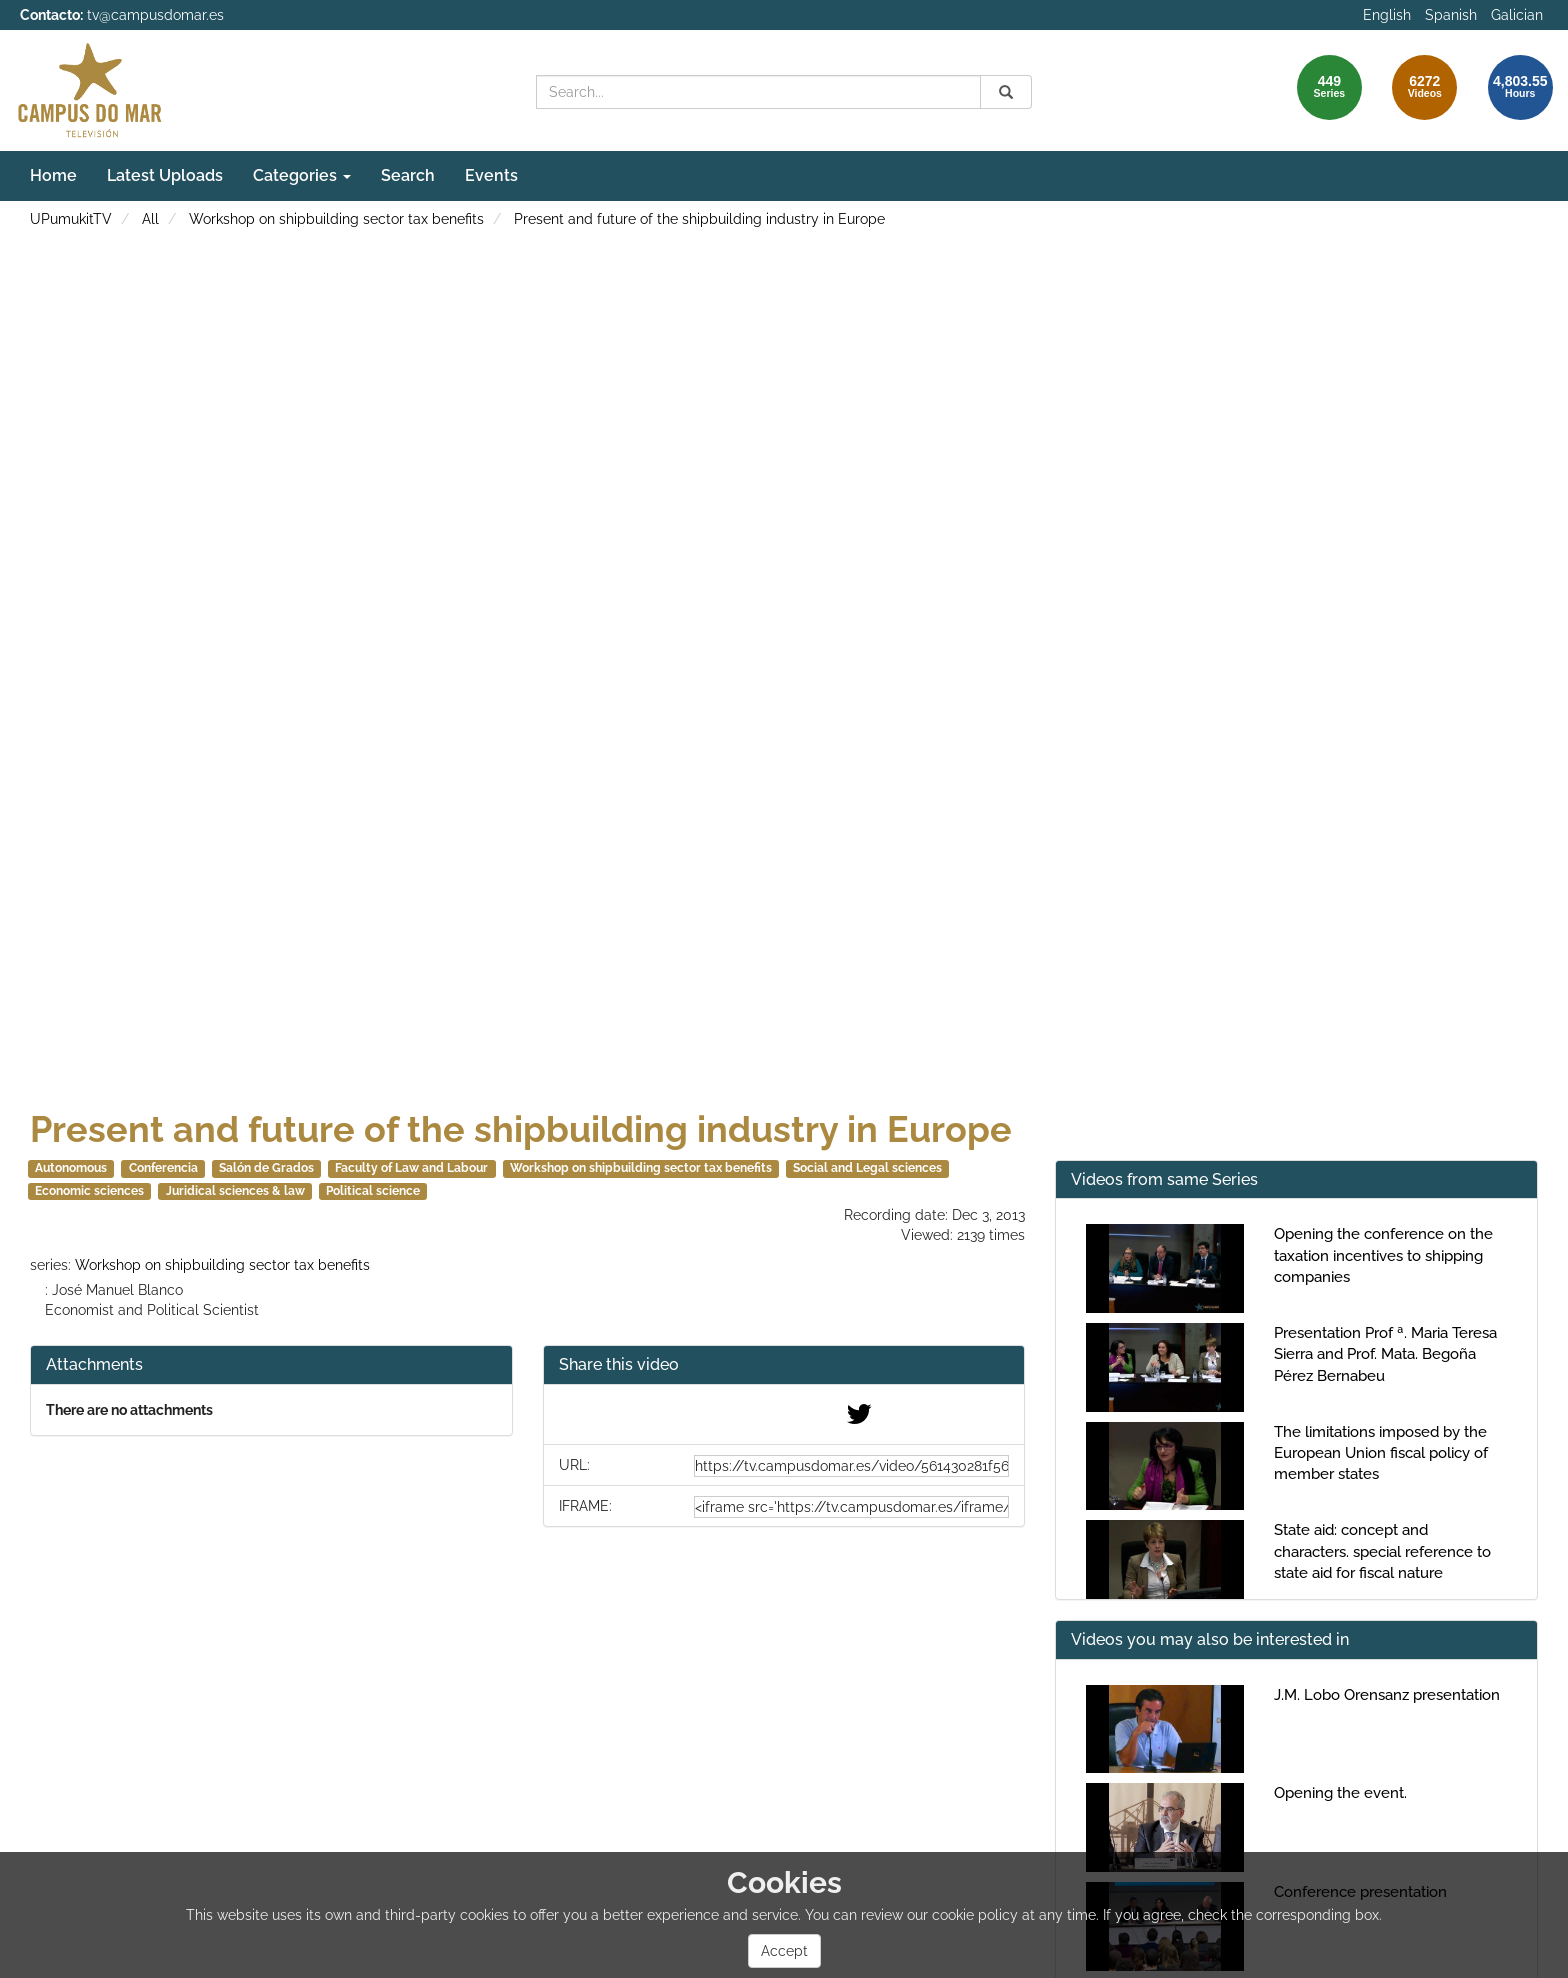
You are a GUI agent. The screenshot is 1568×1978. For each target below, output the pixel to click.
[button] (784, 1365)
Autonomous (71, 1168)
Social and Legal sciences (867, 1168)
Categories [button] (302, 175)
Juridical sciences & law (235, 1191)
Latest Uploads (165, 175)
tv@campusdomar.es (155, 15)
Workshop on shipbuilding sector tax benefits (336, 219)
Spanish (1451, 15)
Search (408, 175)
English (1387, 15)
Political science (373, 1191)
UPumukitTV (71, 219)
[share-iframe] (851, 1507)
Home (53, 175)
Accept (784, 1951)
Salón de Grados (266, 1168)
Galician (1517, 15)
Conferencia (163, 1168)
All (150, 219)
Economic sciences (89, 1191)
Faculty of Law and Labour (411, 1168)
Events (491, 175)
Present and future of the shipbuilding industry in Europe (699, 219)
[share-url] (851, 1466)
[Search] (1006, 92)
